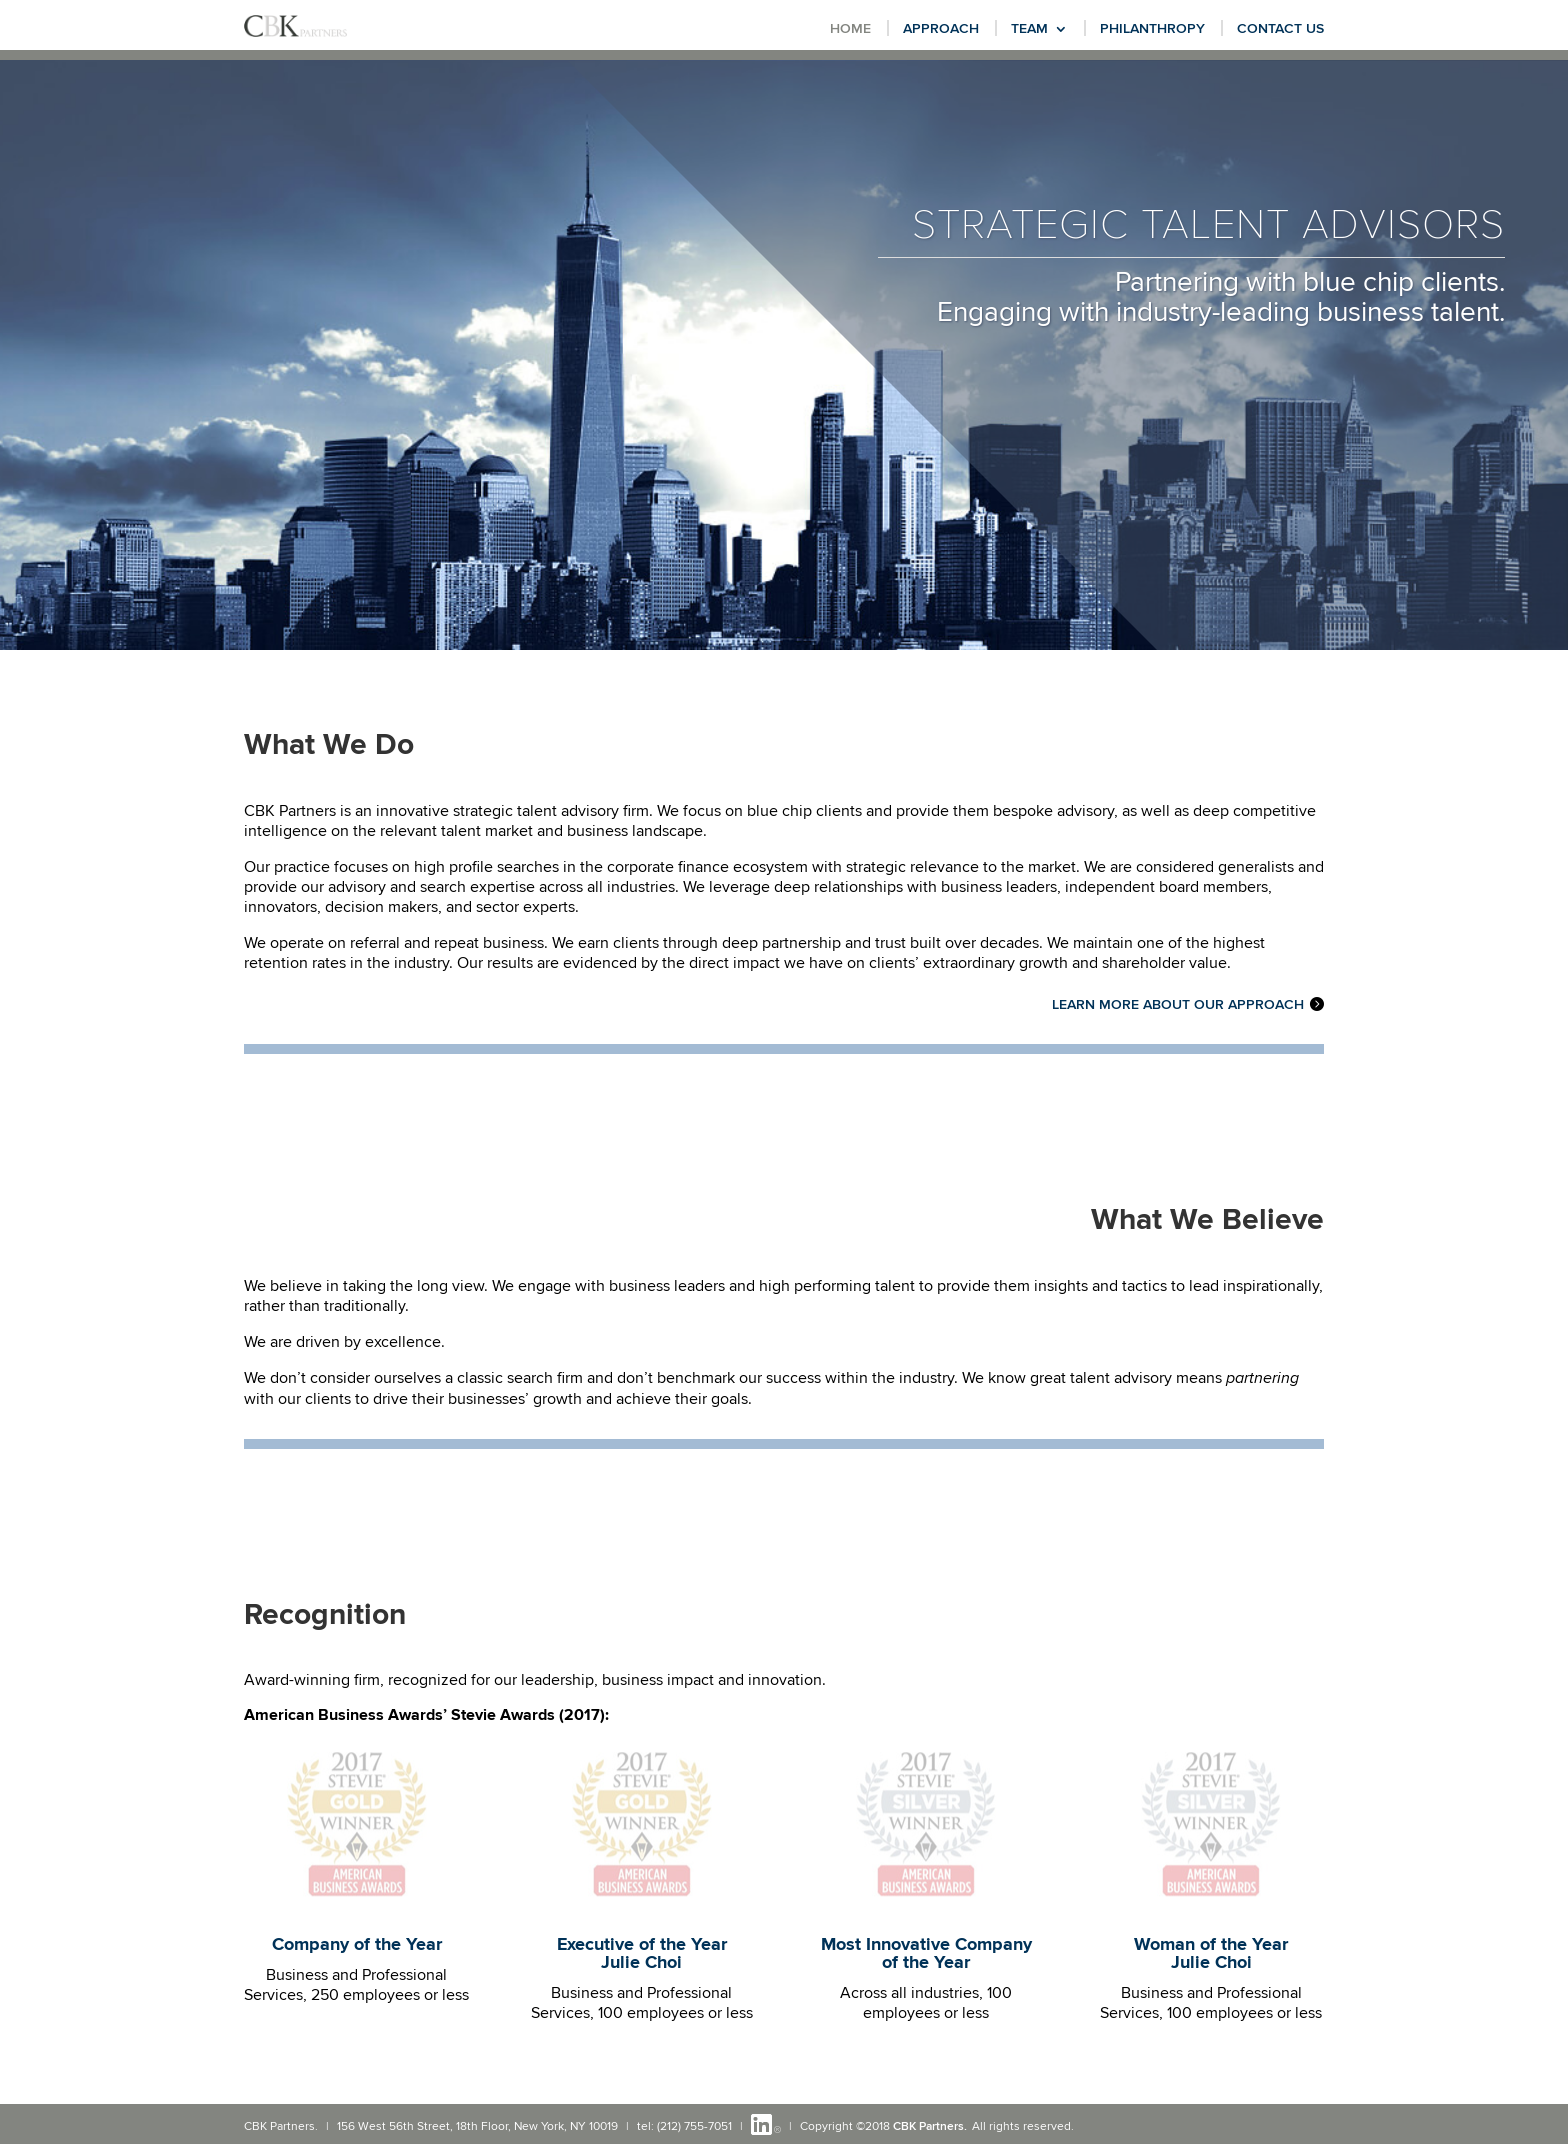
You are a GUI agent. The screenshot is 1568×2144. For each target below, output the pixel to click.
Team (1029, 29)
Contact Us (1280, 29)
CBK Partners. (930, 2126)
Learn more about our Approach (1178, 1005)
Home (850, 29)
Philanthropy (1152, 29)
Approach (941, 29)
